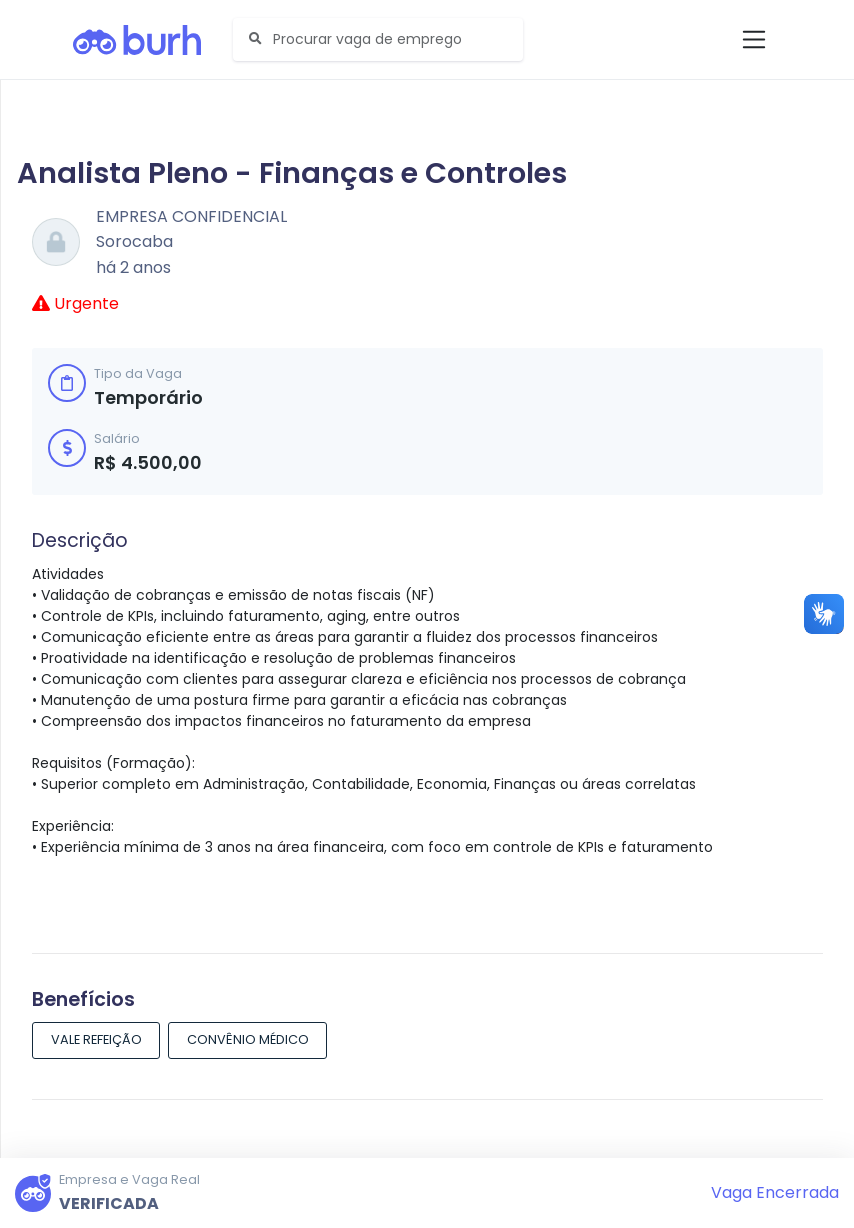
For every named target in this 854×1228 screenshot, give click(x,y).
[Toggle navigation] (754, 39)
